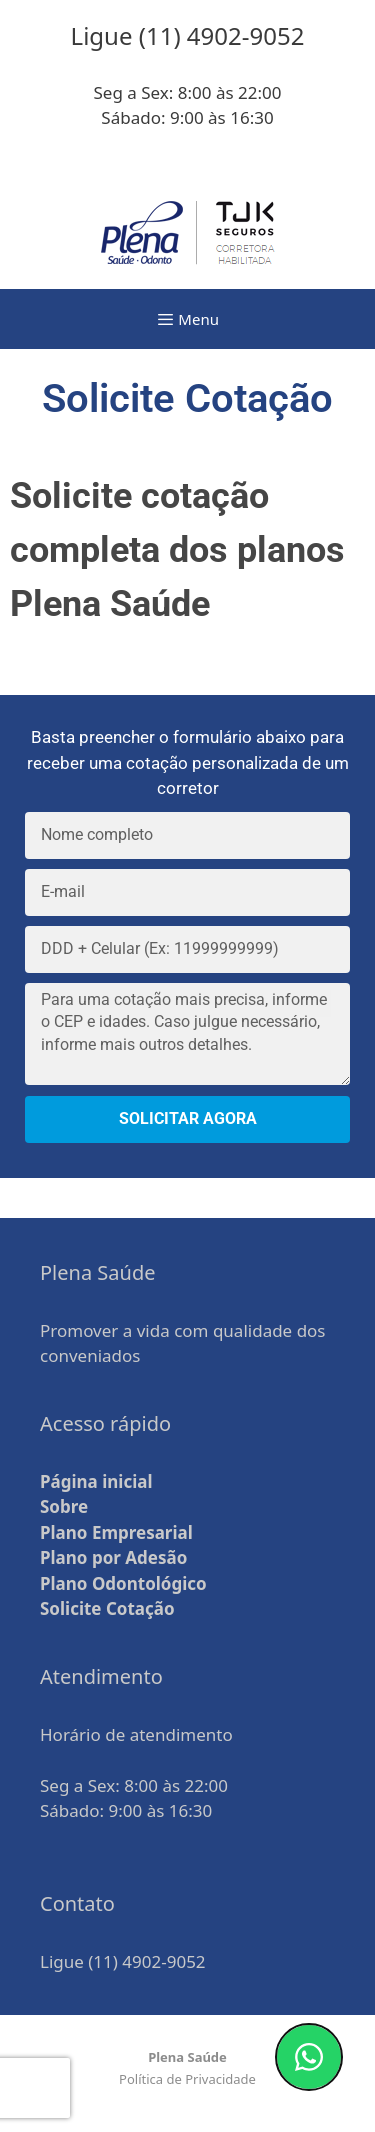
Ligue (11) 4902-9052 (123, 1961)
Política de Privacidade (187, 2079)
